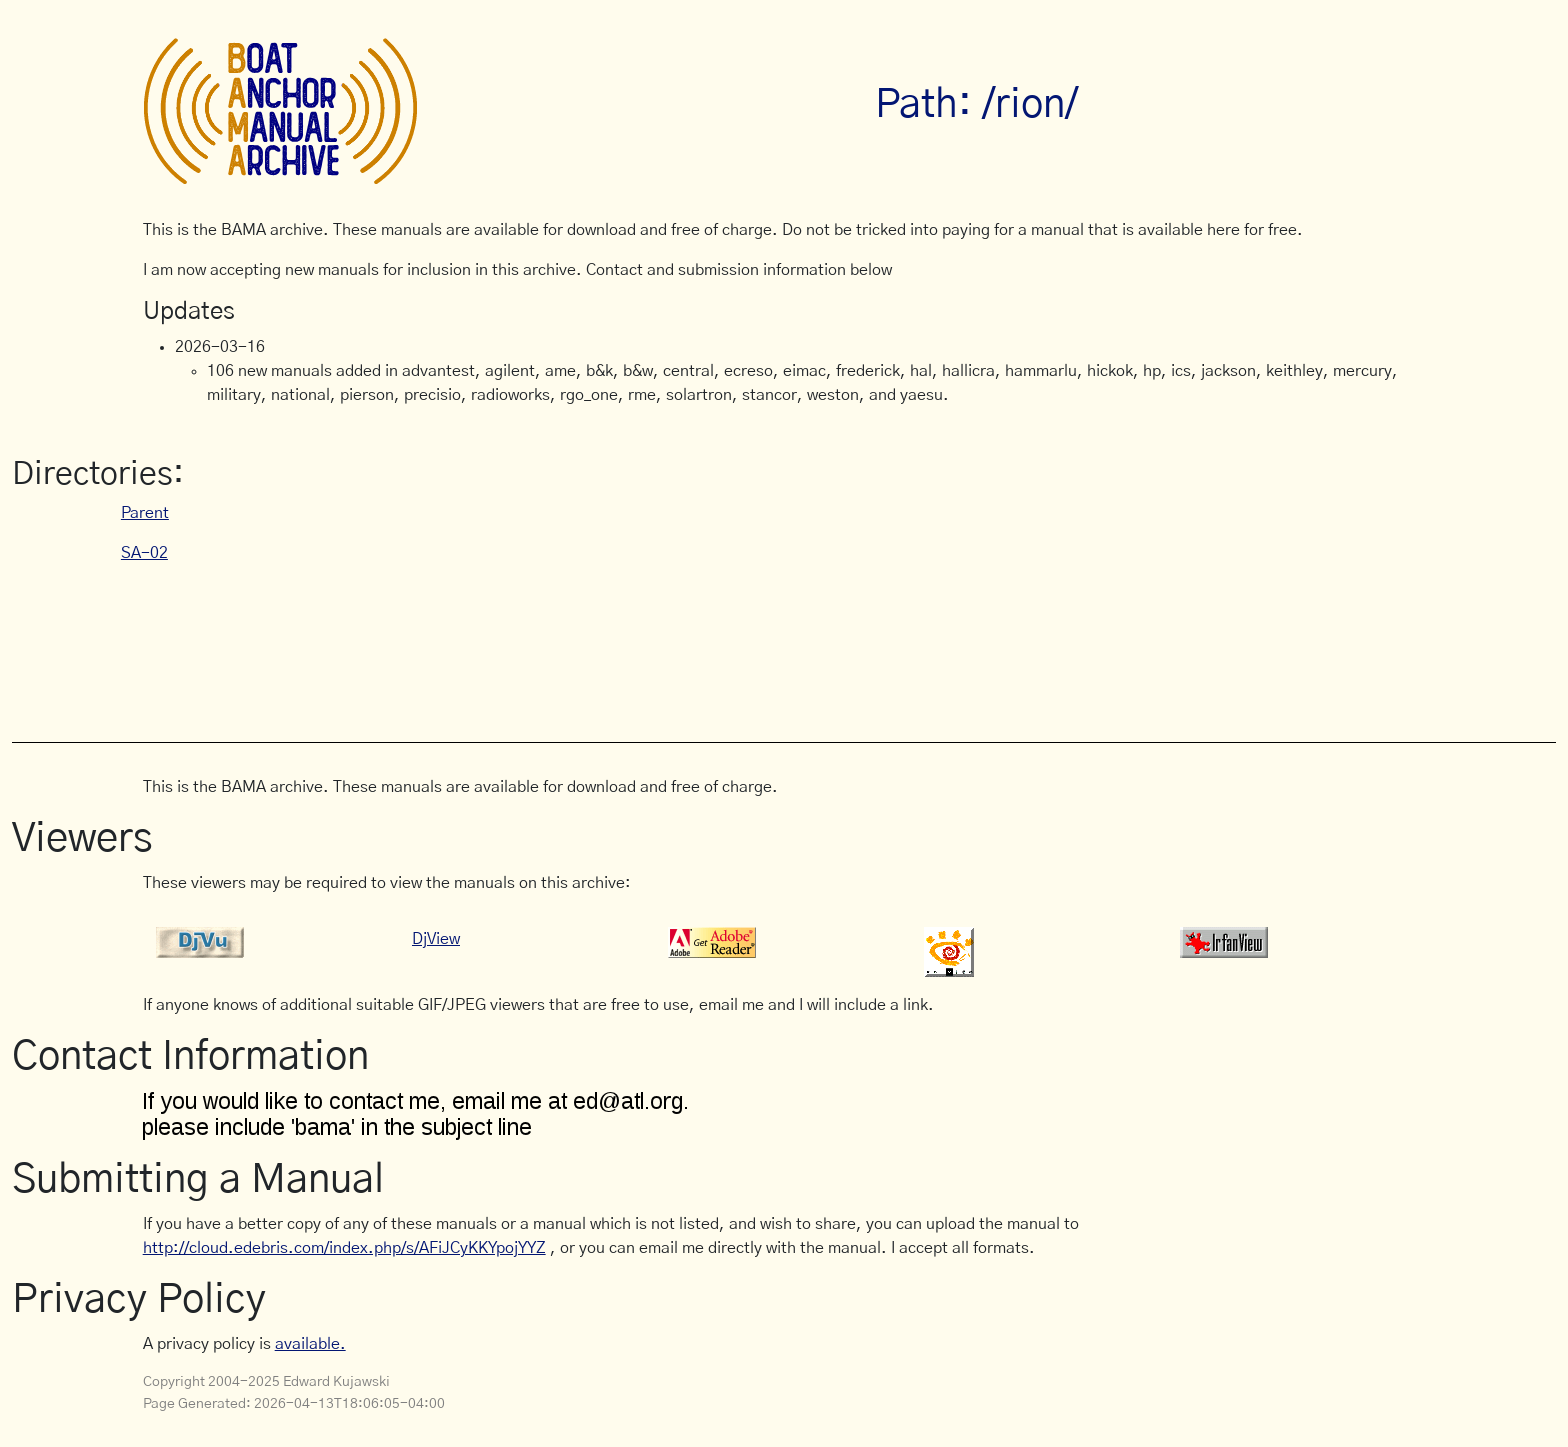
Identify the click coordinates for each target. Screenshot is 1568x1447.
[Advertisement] (507, 642)
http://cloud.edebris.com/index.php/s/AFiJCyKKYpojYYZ (344, 1248)
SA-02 (144, 553)
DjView (436, 939)
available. (310, 1344)
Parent (145, 513)
